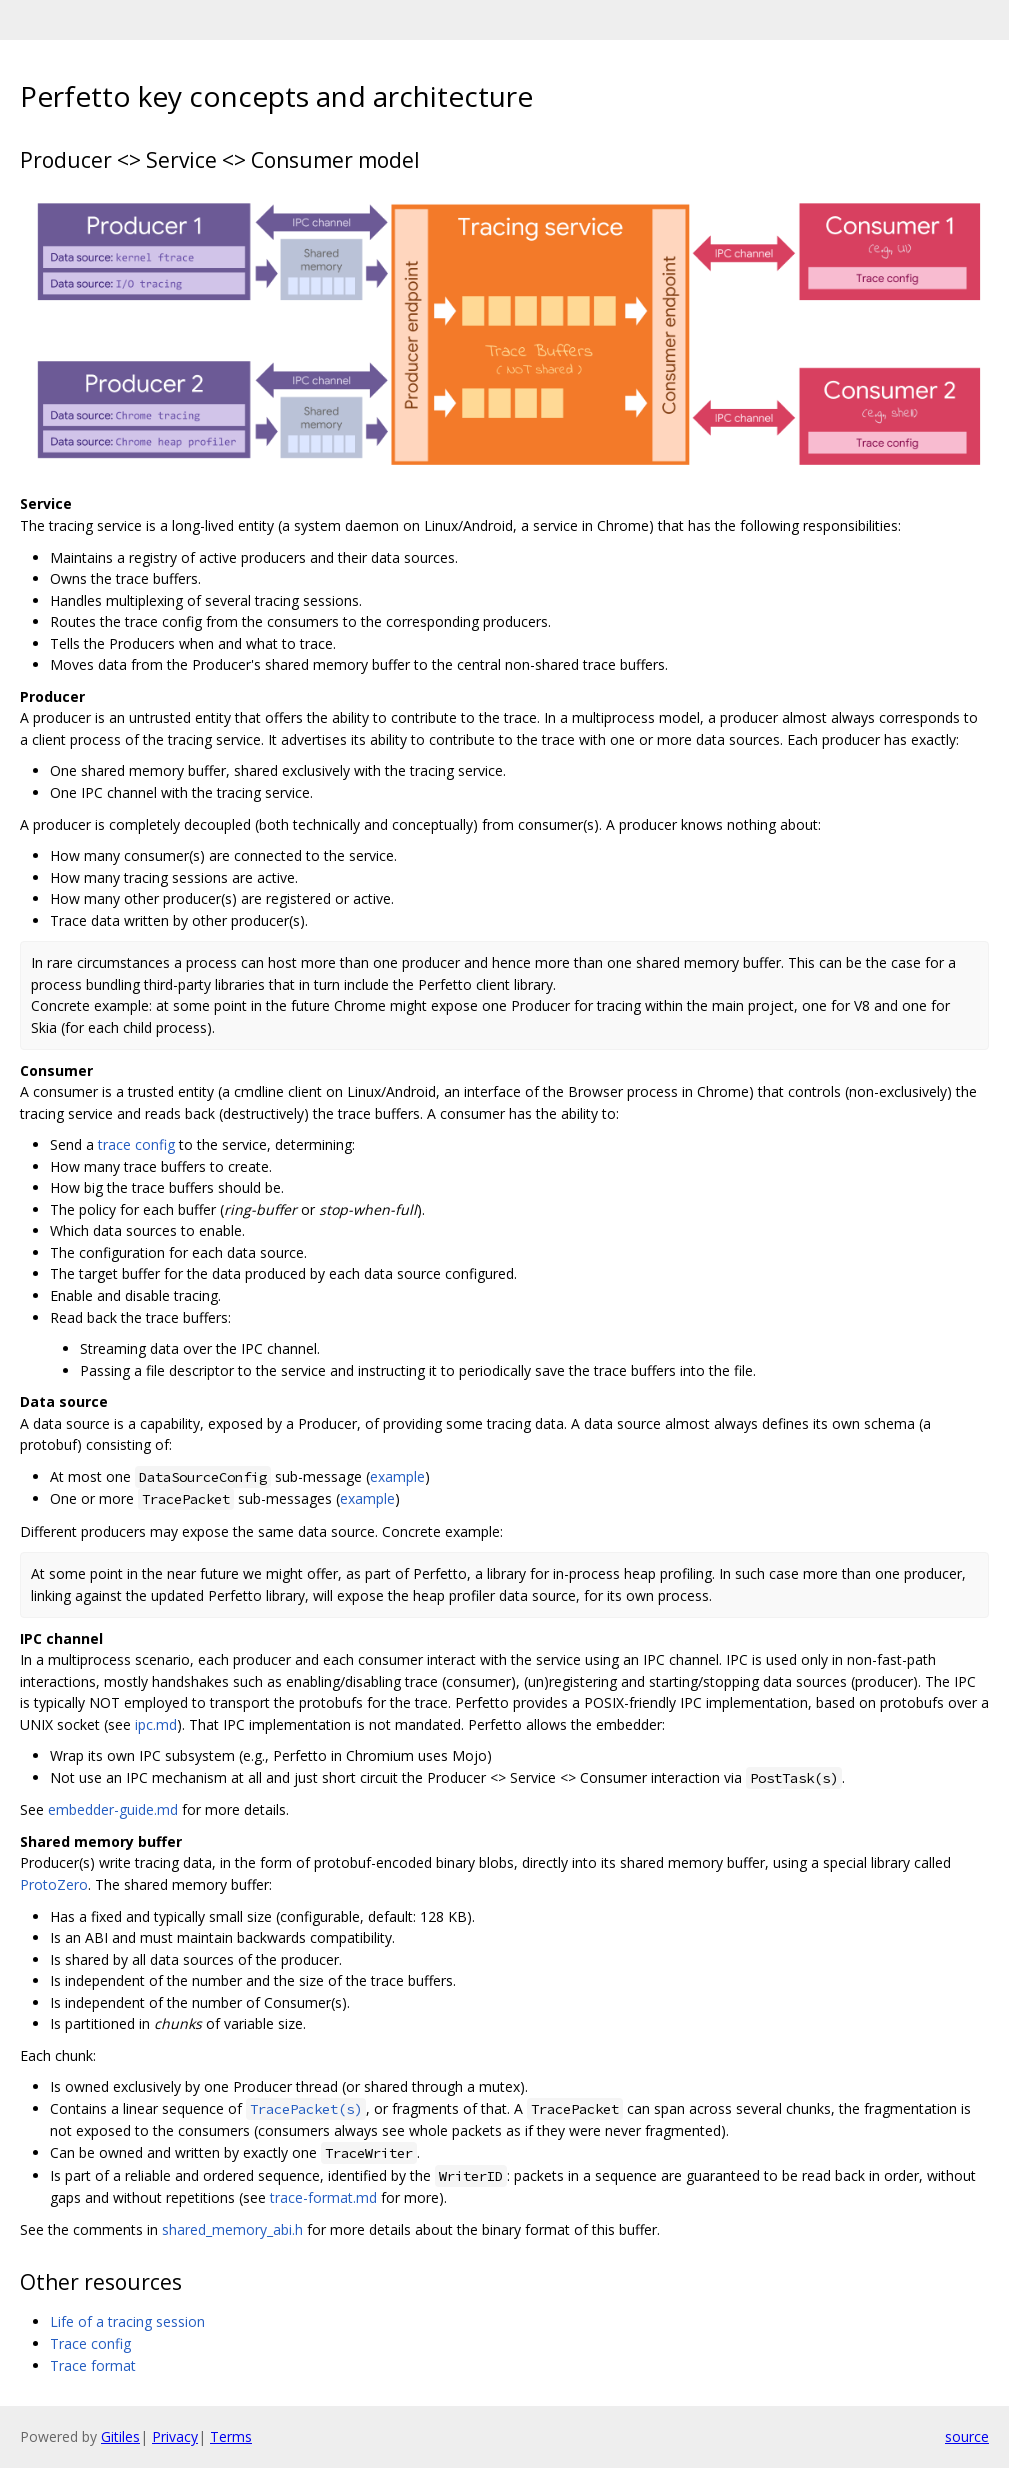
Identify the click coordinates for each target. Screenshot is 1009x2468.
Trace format (93, 2365)
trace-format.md (323, 2197)
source (967, 2436)
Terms (231, 2436)
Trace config (90, 2343)
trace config (136, 1144)
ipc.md (156, 1724)
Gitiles (120, 2436)
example (397, 1476)
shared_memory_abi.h (232, 2229)
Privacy (175, 2436)
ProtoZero (54, 1884)
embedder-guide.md (113, 1809)
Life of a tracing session (127, 2321)
